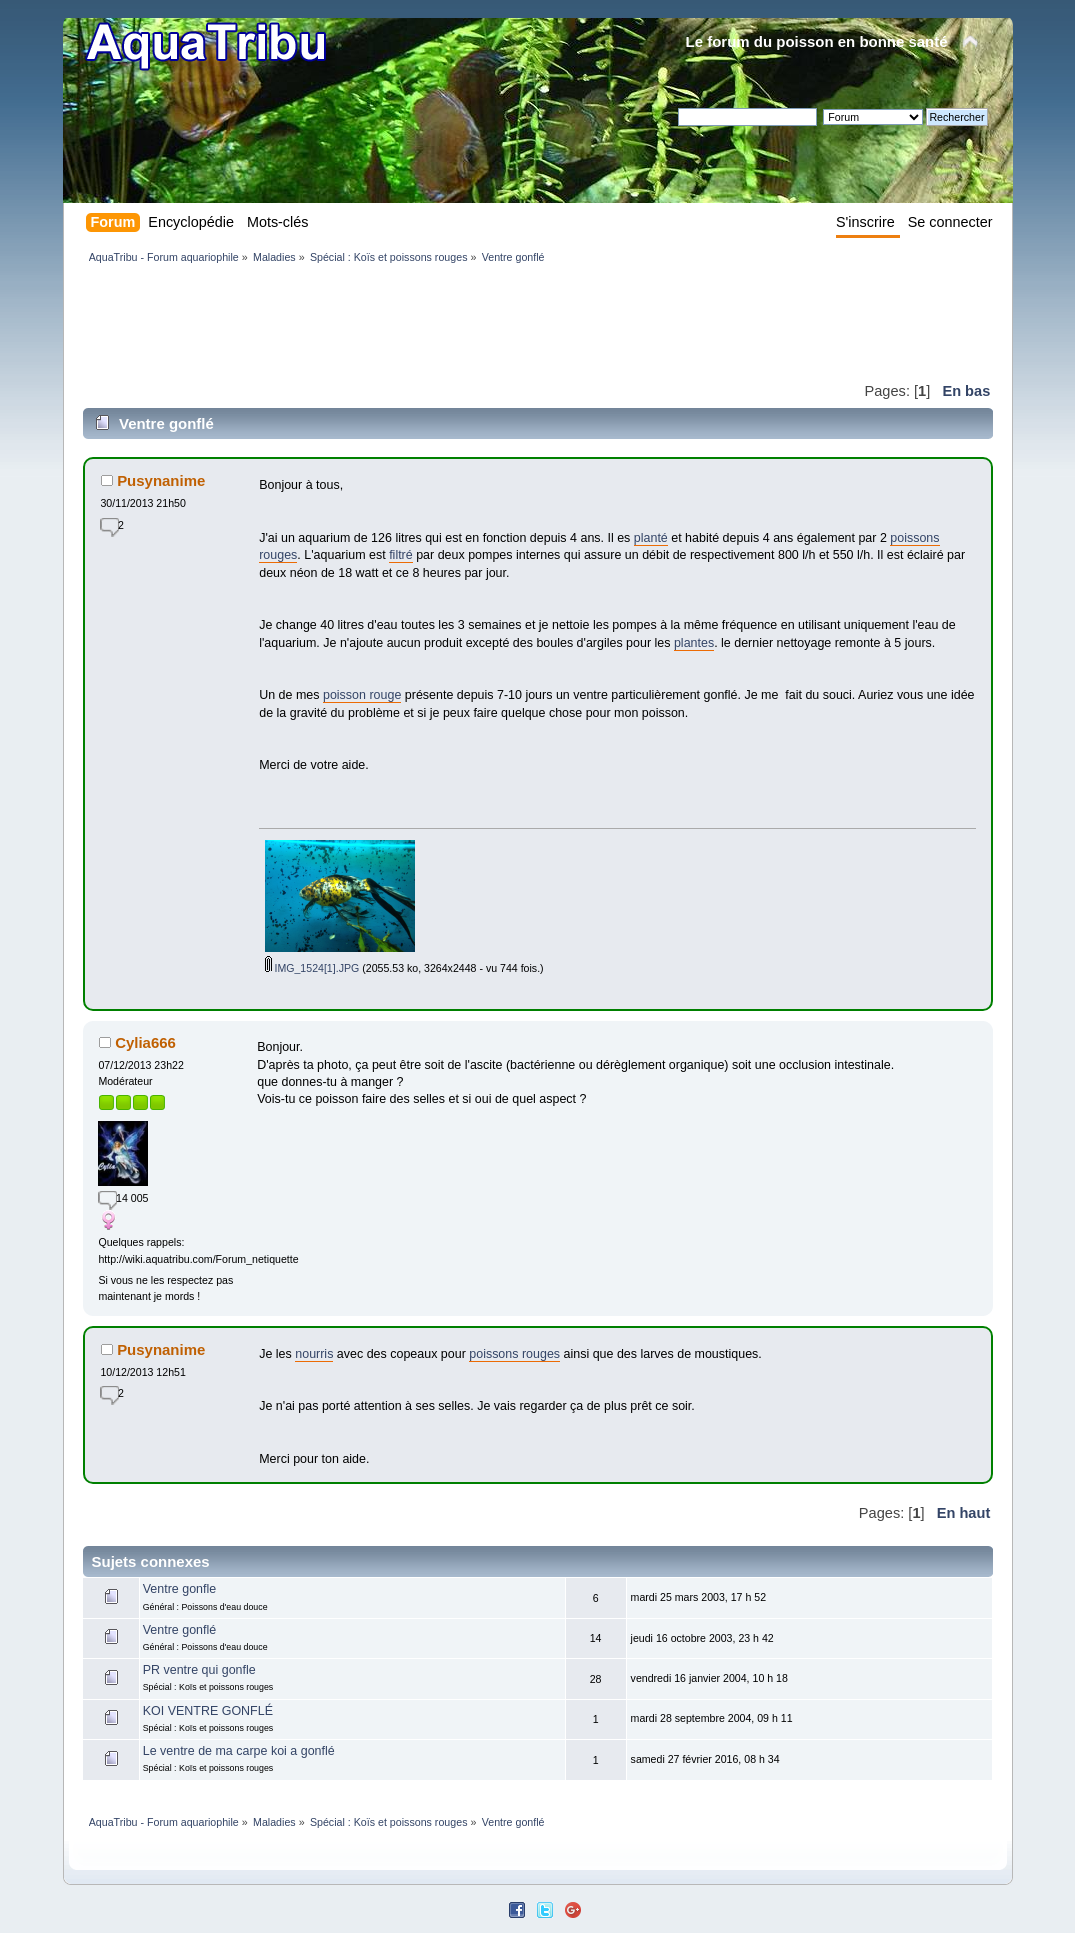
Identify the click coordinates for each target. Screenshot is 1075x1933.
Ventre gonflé (180, 1630)
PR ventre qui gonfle (199, 1670)
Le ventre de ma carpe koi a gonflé (239, 1751)
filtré (401, 555)
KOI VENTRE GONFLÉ (208, 1711)
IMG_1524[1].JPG (312, 968)
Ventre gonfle (180, 1589)
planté (651, 538)
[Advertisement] (447, 322)
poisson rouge (362, 695)
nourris (314, 1354)
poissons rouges (514, 1354)
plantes (694, 643)
